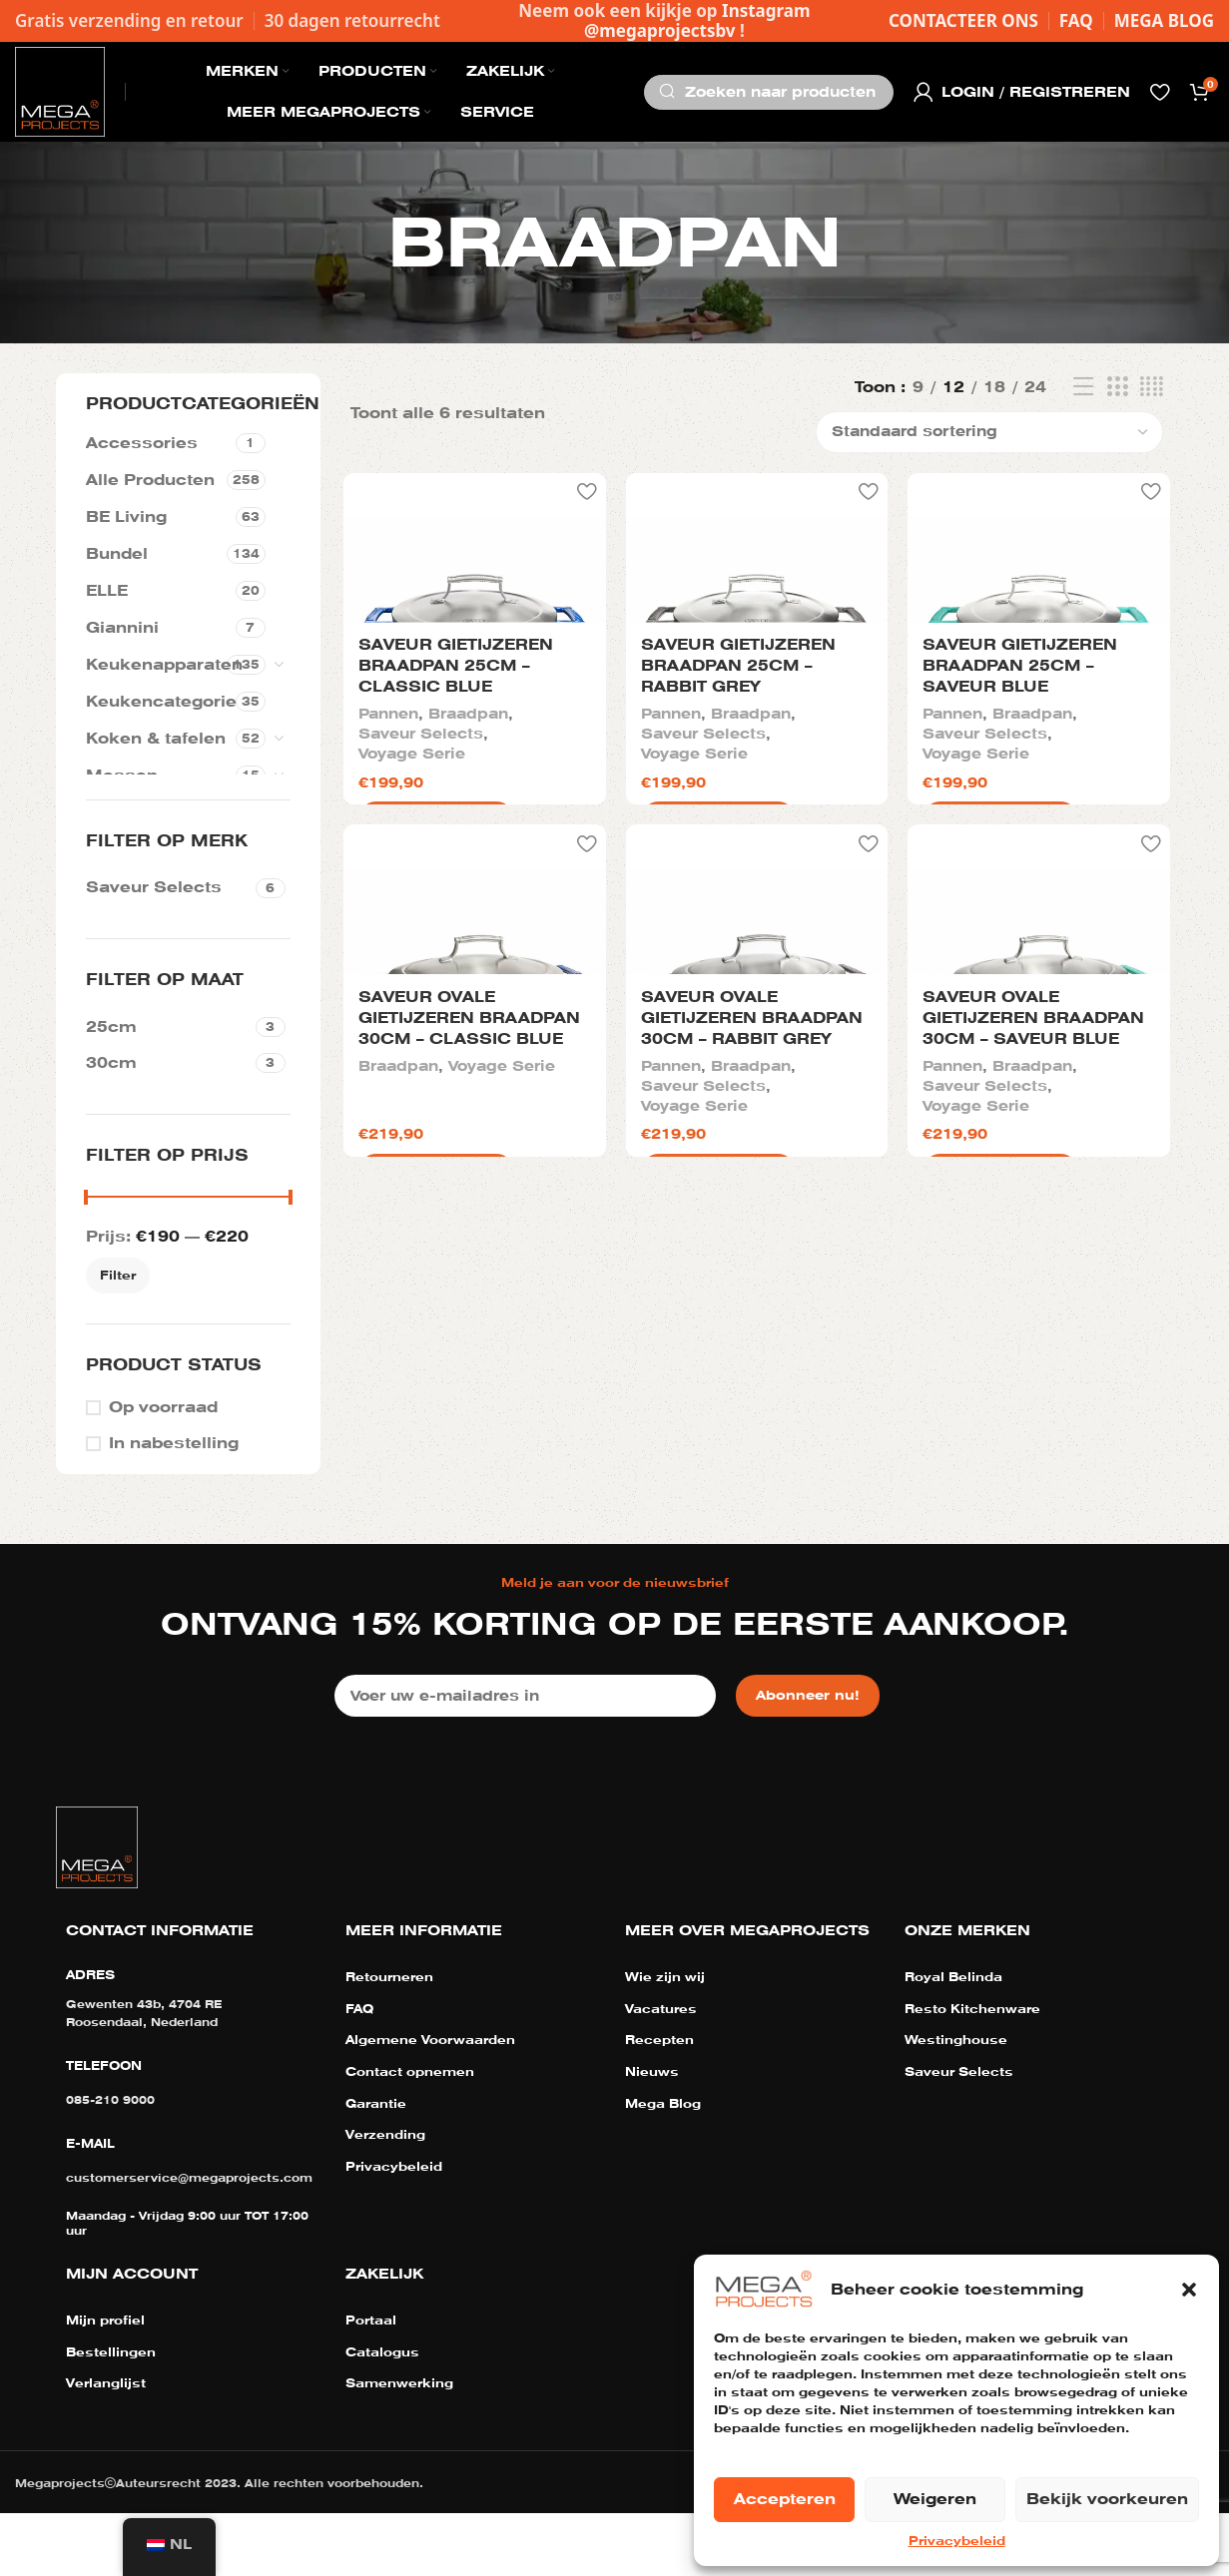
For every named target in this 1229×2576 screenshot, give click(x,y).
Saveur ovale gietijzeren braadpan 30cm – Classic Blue (466, 1417)
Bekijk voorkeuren (1107, 2499)
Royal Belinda (953, 2041)
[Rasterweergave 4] (1151, 387)
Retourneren (389, 2041)
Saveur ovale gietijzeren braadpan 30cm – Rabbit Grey (750, 1417)
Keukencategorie (161, 702)
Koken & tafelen (156, 739)
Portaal (370, 2384)
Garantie (375, 2167)
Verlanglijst (106, 2447)
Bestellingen (111, 2415)
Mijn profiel (105, 2384)
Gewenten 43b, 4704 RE (144, 2068)
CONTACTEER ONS (963, 20)
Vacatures (661, 2072)
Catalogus (382, 2415)
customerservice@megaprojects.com (189, 2241)
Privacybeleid (957, 2541)
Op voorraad (163, 1407)
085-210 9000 (110, 2163)
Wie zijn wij (665, 2041)
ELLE (107, 591)
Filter (118, 1276)
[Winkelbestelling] (989, 432)
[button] (1189, 2290)
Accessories (142, 443)
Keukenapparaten (156, 665)
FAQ (1076, 20)
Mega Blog (663, 2167)
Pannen (385, 912)
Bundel (117, 554)
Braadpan (465, 912)
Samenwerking (399, 2447)
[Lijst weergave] (1083, 387)
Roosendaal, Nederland (142, 2085)
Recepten (659, 2104)
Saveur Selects (417, 932)
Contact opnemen (409, 2135)
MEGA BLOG (1164, 20)
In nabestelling (174, 1443)
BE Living (126, 517)
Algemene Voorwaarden (430, 2104)
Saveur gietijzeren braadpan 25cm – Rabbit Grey (736, 865)
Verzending (385, 2199)
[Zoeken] (769, 92)
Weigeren (935, 2499)
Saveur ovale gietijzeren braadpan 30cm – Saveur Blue (1034, 1417)
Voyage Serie (408, 952)
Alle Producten (150, 480)
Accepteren (785, 2499)
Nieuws (652, 2135)
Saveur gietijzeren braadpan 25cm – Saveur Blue (1020, 865)
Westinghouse (956, 2104)
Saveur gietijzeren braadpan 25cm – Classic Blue (452, 865)
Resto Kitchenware (972, 2072)
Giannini (122, 628)
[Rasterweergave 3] (1117, 387)
